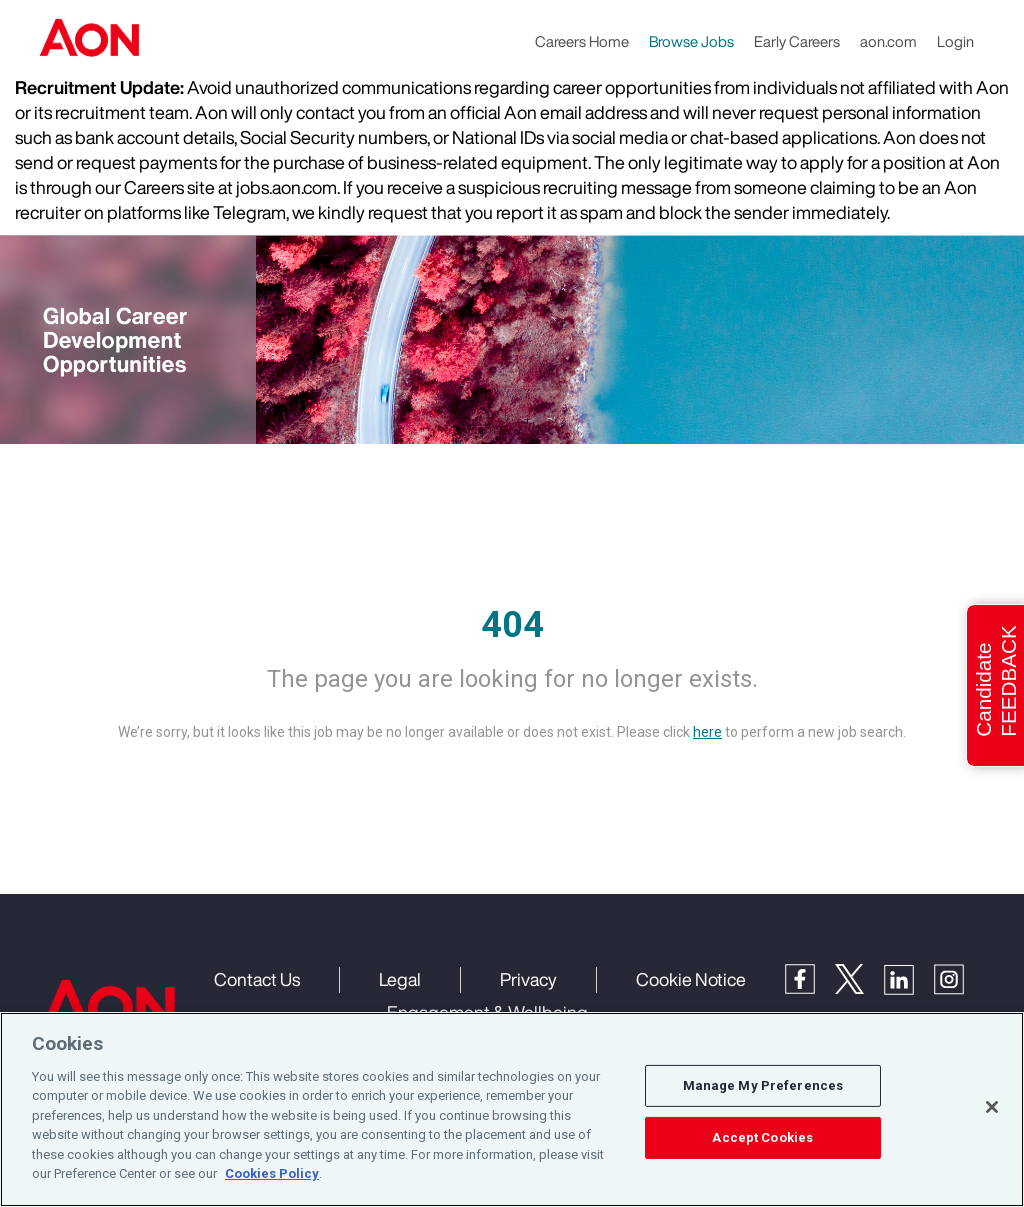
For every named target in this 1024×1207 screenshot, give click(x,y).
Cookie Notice (691, 979)
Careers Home (582, 41)
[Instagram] (959, 978)
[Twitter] (859, 977)
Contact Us (257, 979)
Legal (400, 979)
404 (512, 625)
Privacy (528, 979)
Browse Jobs (691, 41)
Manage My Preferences (763, 1085)
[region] (512, 1109)
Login (955, 41)
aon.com (888, 41)
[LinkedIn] (909, 978)
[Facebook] (810, 977)
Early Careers (797, 41)
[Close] (992, 1107)
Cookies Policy (272, 1173)
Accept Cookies (762, 1137)
